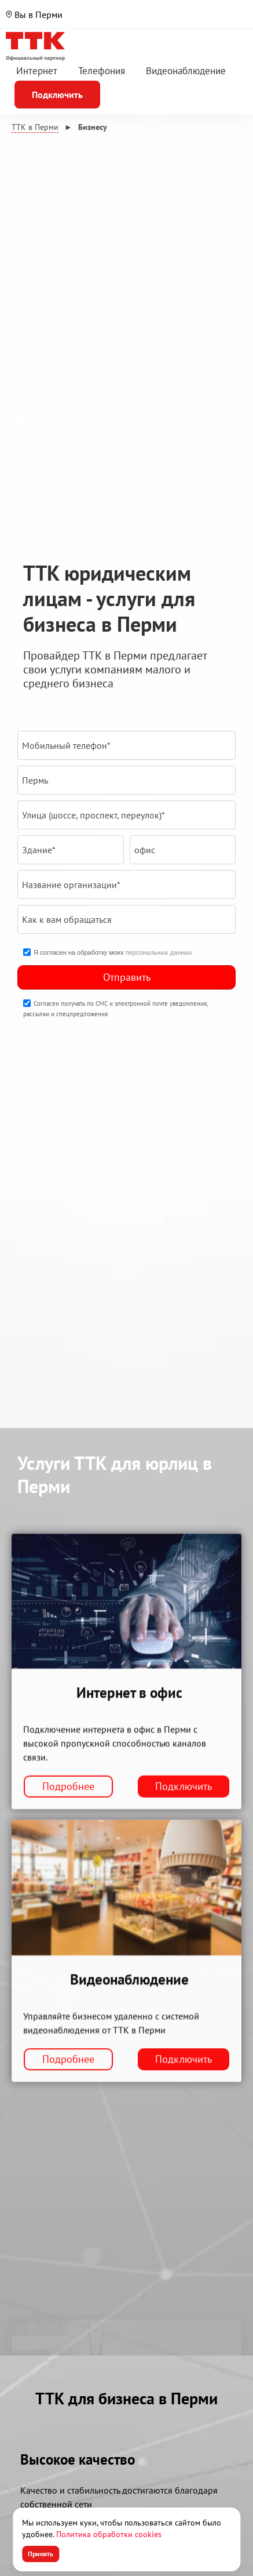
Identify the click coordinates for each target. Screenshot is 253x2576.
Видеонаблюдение (186, 70)
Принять (40, 2553)
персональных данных (159, 952)
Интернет (36, 70)
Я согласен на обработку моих (113, 952)
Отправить (127, 977)
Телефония (101, 70)
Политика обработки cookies (109, 2534)
